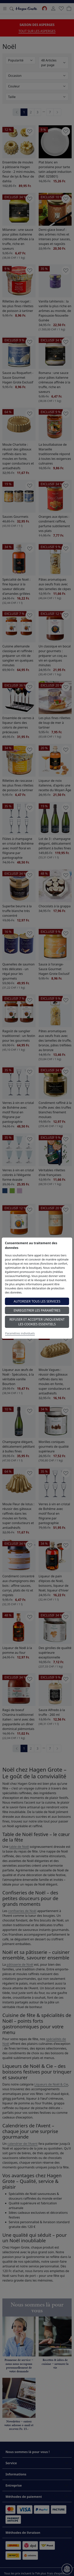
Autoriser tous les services (37, 1301)
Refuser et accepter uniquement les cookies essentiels (37, 1321)
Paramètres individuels (20, 1333)
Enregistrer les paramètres (37, 1310)
